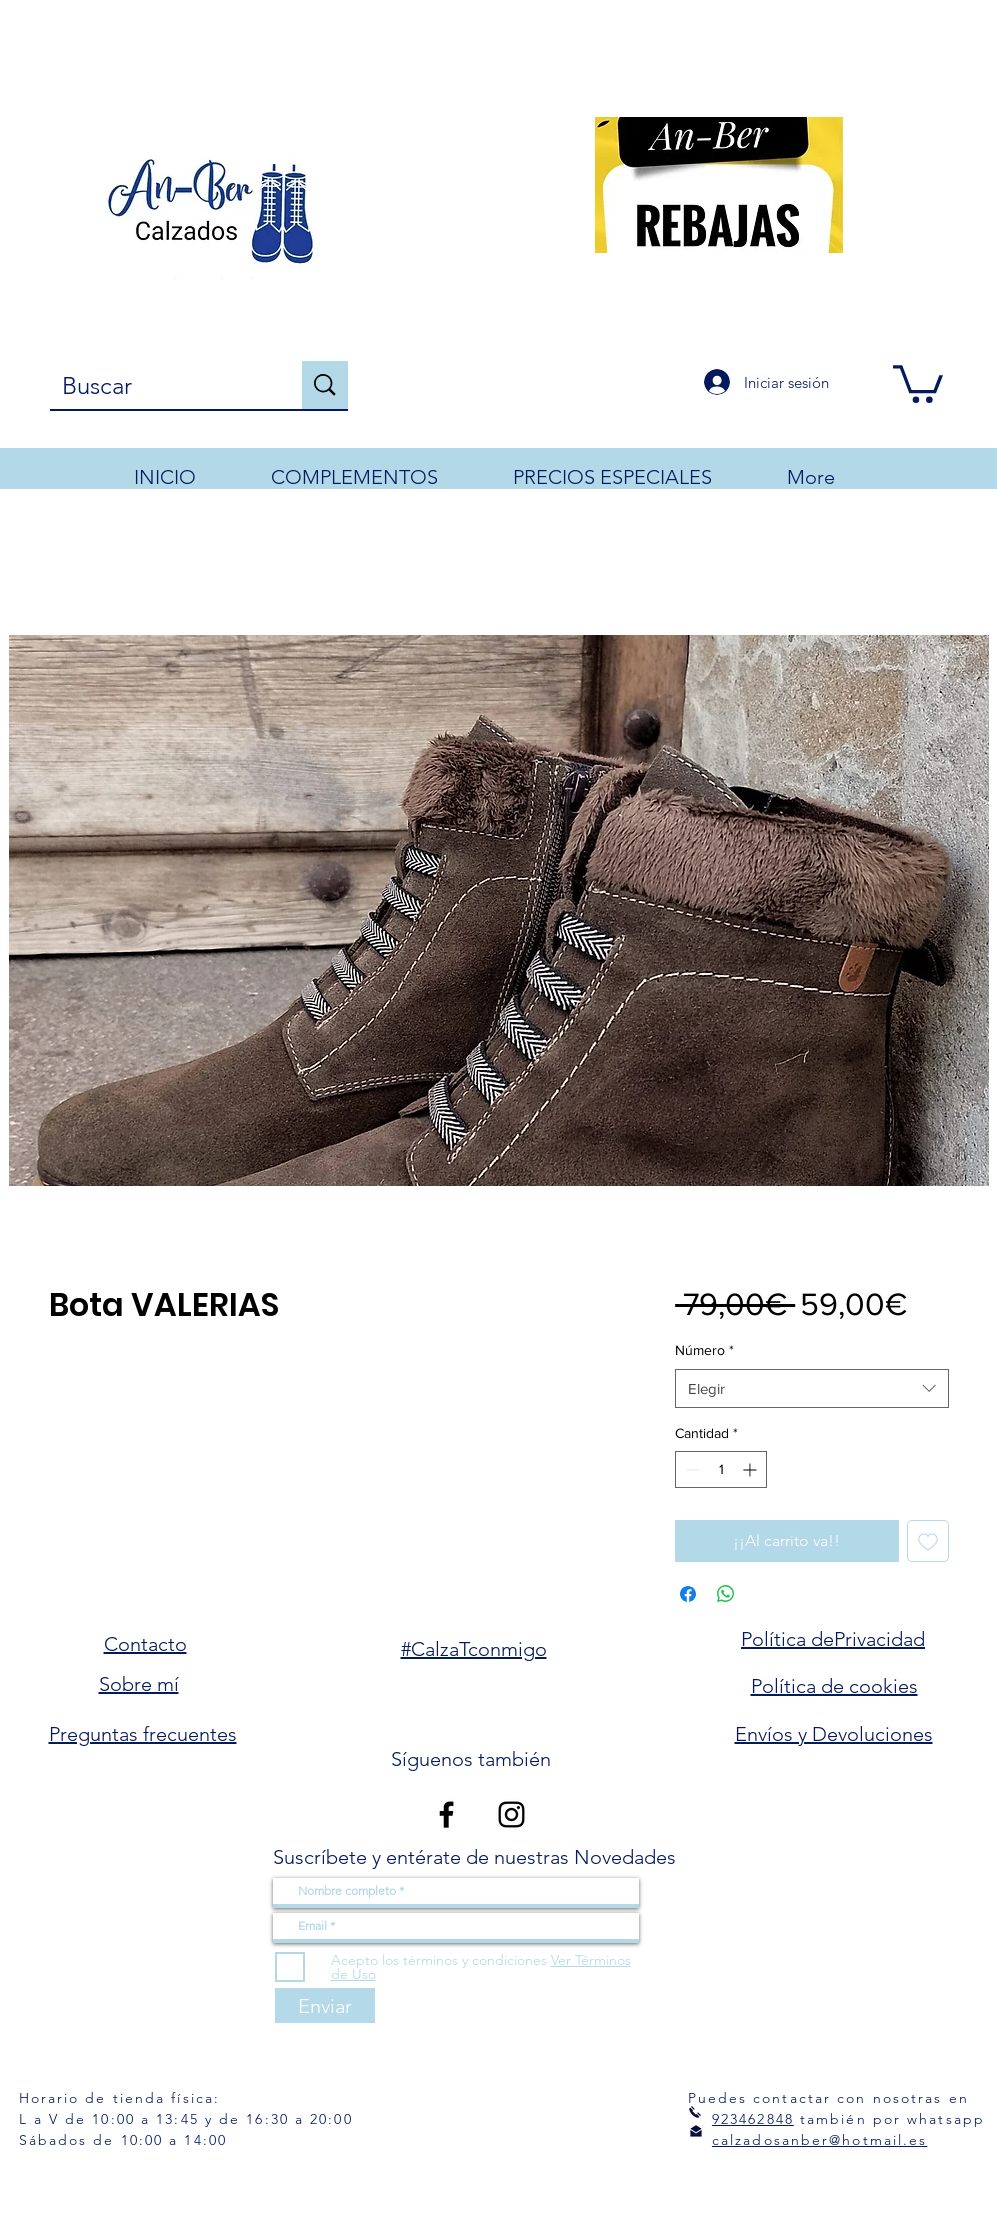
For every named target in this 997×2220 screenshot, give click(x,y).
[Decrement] (690, 1469)
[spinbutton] (721, 1469)
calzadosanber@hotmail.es (819, 2140)
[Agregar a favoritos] (928, 1541)
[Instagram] (511, 1814)
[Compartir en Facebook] (688, 1594)
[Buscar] (161, 386)
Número (704, 1350)
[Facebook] (446, 1814)
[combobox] (811, 1388)
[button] (918, 382)
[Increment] (751, 1469)
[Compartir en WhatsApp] (726, 1594)
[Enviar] (325, 2005)
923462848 (753, 2119)
